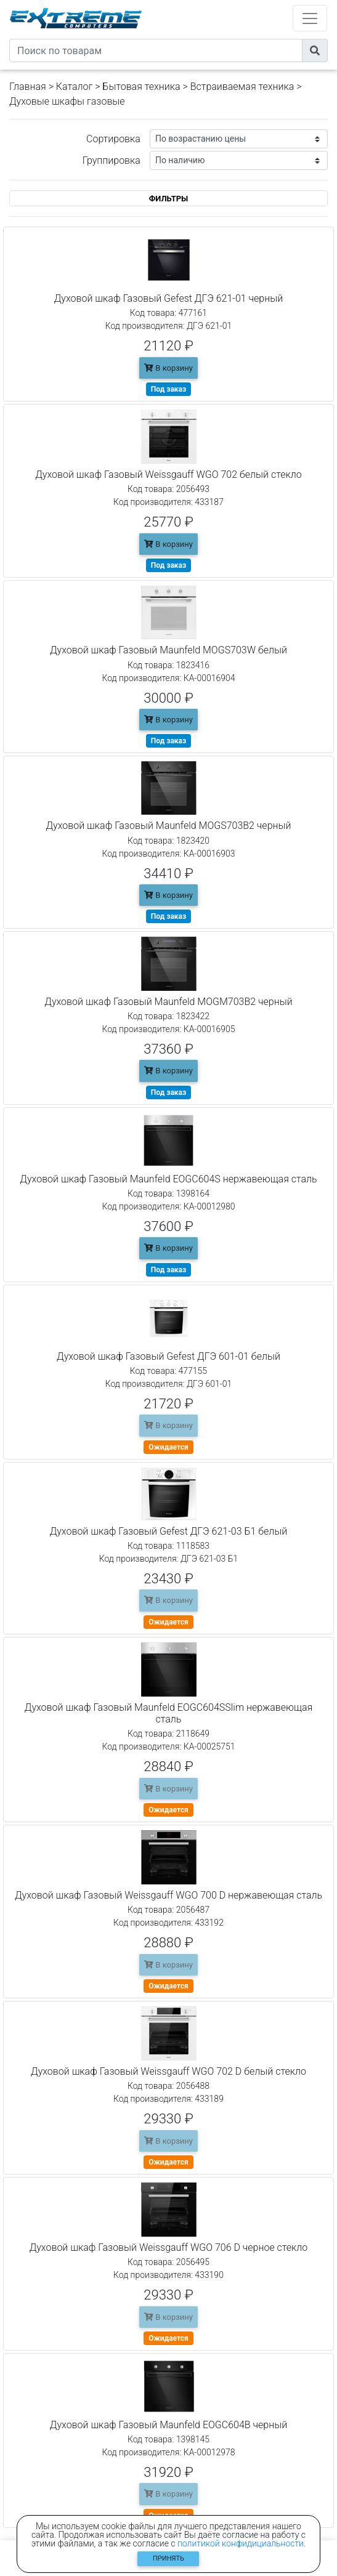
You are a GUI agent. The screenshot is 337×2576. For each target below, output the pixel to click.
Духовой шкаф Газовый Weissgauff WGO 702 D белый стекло (168, 2071)
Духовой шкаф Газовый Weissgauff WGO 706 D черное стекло (169, 2247)
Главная (27, 86)
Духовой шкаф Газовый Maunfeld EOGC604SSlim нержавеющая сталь (168, 1713)
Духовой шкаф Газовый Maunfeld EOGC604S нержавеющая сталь (168, 1179)
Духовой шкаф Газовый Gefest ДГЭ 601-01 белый (168, 1356)
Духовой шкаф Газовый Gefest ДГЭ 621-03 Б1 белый (169, 1531)
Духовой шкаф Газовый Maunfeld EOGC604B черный (168, 2425)
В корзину (168, 368)
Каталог (74, 86)
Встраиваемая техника (242, 86)
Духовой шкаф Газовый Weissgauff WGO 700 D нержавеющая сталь (168, 1895)
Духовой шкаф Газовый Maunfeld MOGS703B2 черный (168, 825)
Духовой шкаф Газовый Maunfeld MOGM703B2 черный (168, 1001)
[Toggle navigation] (310, 18)
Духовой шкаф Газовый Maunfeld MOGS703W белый (168, 650)
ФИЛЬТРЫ (169, 198)
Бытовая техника (141, 86)
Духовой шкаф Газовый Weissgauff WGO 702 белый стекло (168, 474)
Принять (168, 2558)
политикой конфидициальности (240, 2543)
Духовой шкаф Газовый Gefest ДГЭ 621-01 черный (168, 298)
